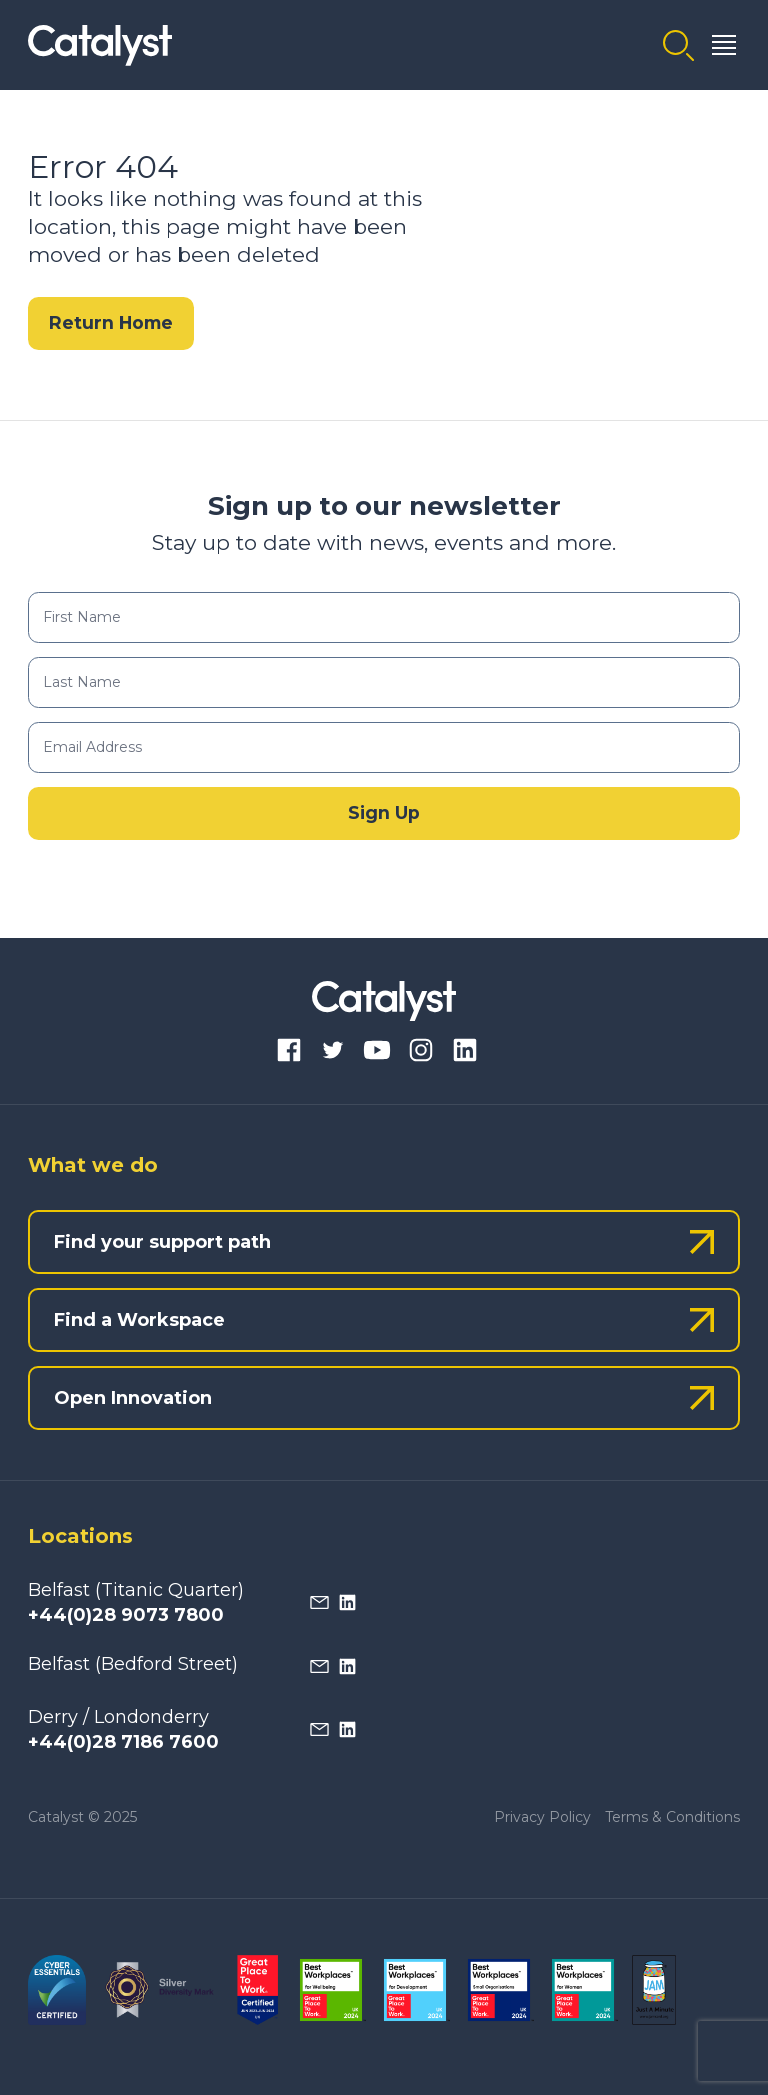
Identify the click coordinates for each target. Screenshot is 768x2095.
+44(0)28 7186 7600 (123, 1742)
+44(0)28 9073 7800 (126, 1615)
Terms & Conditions (672, 1817)
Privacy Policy (542, 1817)
